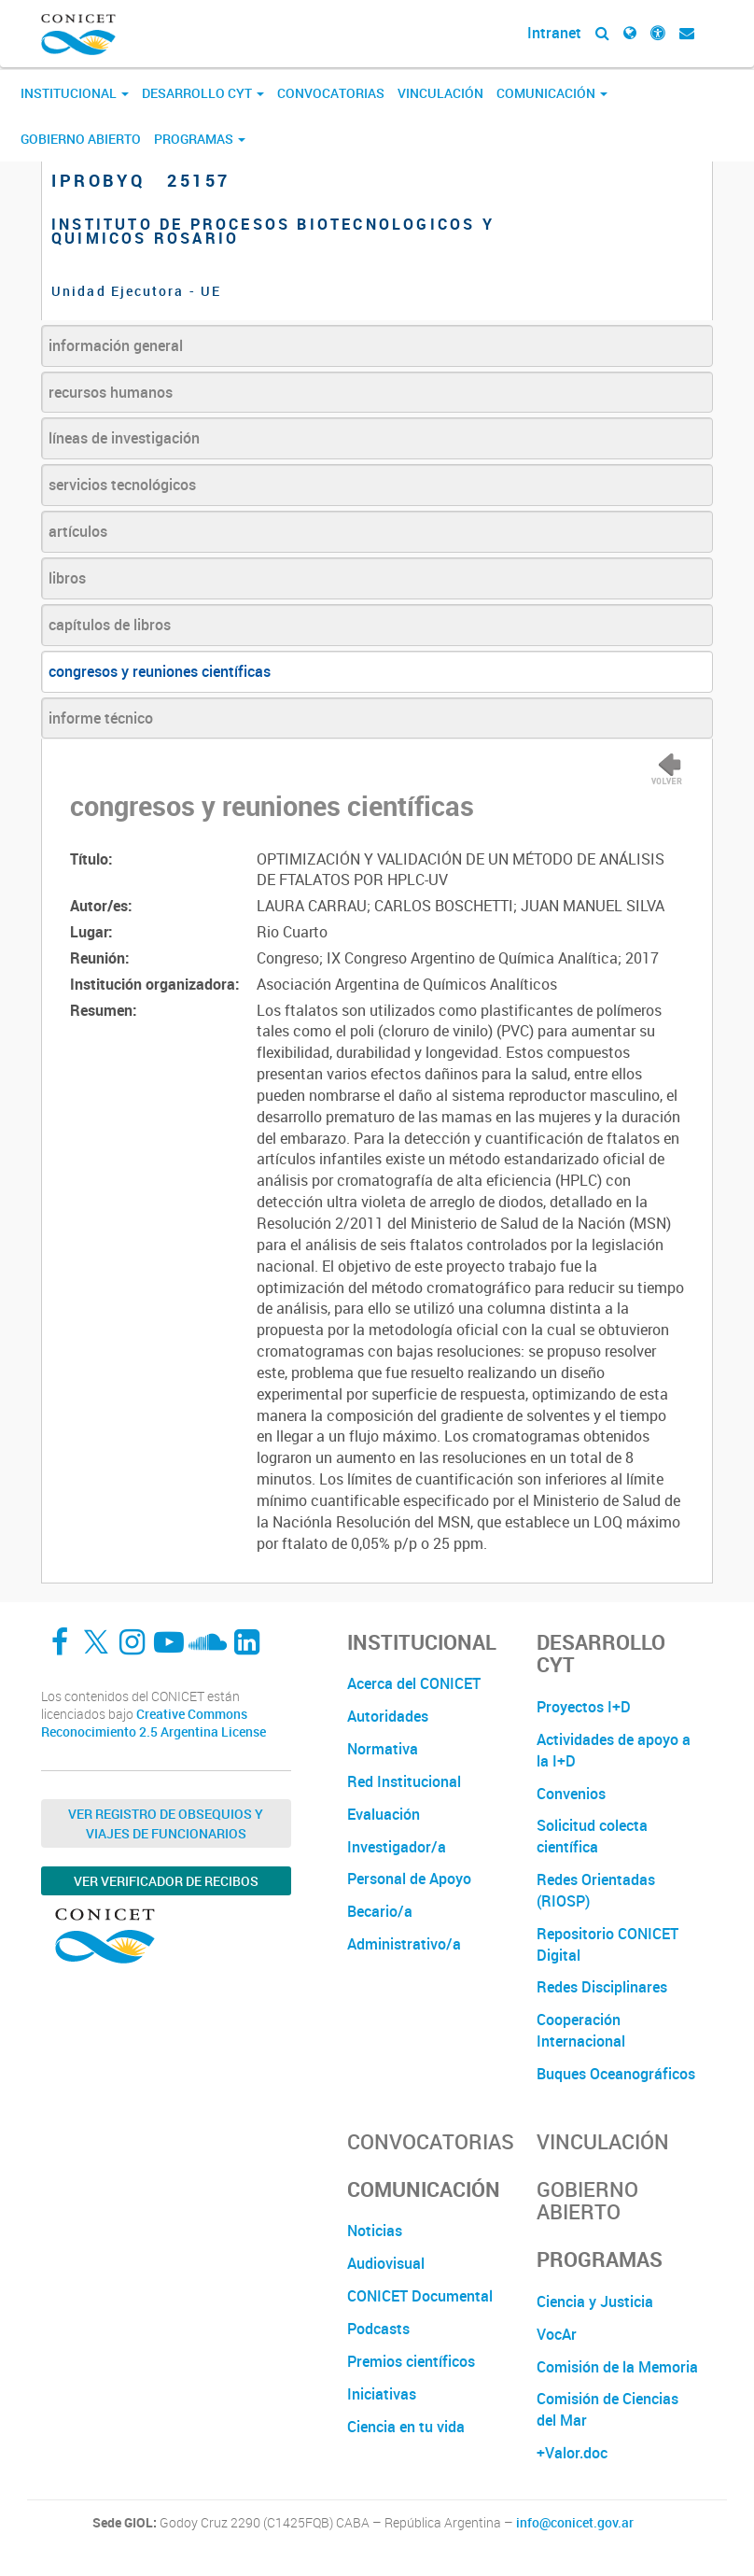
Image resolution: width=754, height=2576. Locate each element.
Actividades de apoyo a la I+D (614, 1750)
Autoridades (387, 1716)
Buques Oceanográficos (616, 2073)
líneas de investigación (124, 438)
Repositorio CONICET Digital (607, 1944)
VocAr (557, 2334)
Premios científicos (411, 2361)
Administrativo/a (404, 1944)
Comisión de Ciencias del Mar (607, 2409)
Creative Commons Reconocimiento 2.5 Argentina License (153, 1723)
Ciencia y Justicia (595, 2301)
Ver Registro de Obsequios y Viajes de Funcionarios (165, 1823)
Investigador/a (396, 1847)
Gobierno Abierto (81, 139)
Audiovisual (386, 2263)
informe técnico (101, 718)
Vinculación (440, 93)
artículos (78, 531)
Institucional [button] (75, 93)
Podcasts (378, 2328)
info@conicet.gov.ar (575, 2522)
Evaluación (383, 1814)
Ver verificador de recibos (166, 1881)
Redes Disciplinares (602, 1987)
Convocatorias (330, 93)
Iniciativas (381, 2394)
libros (67, 578)
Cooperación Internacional (581, 2030)
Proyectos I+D (584, 1706)
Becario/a (379, 1911)
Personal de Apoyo (409, 1878)
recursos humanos (111, 392)
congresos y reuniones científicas (160, 671)
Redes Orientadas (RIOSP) (596, 1890)
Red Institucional (404, 1781)
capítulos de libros (110, 624)
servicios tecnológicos (122, 484)
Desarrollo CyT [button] (203, 93)
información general (116, 345)
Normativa (382, 1748)
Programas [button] (199, 139)
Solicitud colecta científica (592, 1836)
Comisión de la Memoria (617, 2367)
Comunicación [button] (551, 93)
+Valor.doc (572, 2452)
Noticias (374, 2230)
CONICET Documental (420, 2296)
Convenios (571, 1793)
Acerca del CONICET (414, 1683)
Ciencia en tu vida (406, 2426)
